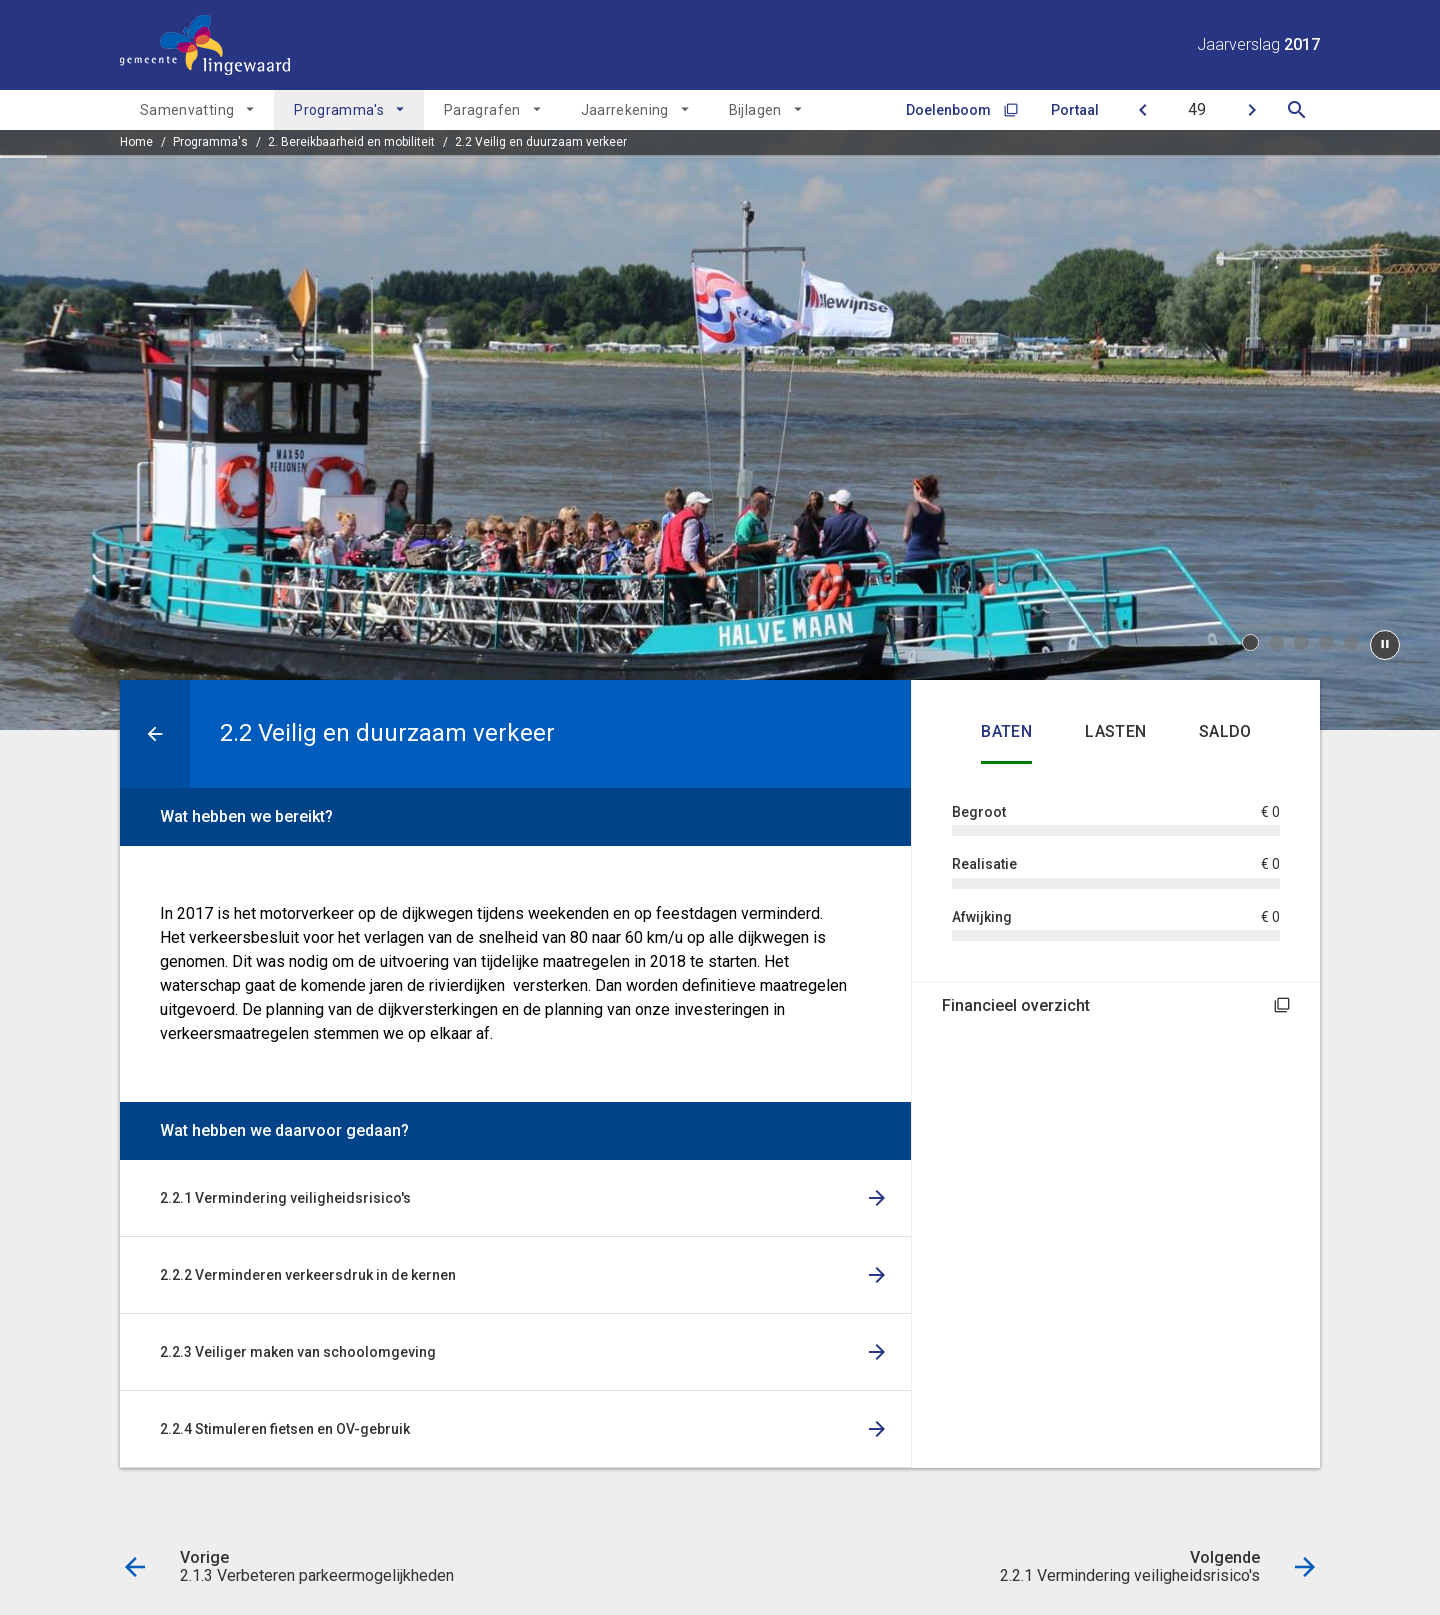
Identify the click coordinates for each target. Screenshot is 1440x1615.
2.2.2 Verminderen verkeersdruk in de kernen (308, 1275)
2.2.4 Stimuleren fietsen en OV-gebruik (285, 1429)
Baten (1006, 732)
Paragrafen (482, 110)
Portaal (1075, 110)
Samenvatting (187, 110)
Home (136, 142)
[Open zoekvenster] (1296, 110)
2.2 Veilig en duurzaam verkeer (541, 142)
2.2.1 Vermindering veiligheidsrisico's (285, 1198)
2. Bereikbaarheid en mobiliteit (351, 142)
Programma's (339, 110)
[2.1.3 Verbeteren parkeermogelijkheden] (1142, 110)
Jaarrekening (625, 110)
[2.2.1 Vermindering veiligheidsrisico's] (1251, 110)
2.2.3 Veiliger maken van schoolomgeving (298, 1352)
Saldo (1225, 732)
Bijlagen (755, 110)
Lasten (1115, 732)
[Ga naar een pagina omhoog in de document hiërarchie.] (155, 734)
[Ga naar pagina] (1197, 110)
